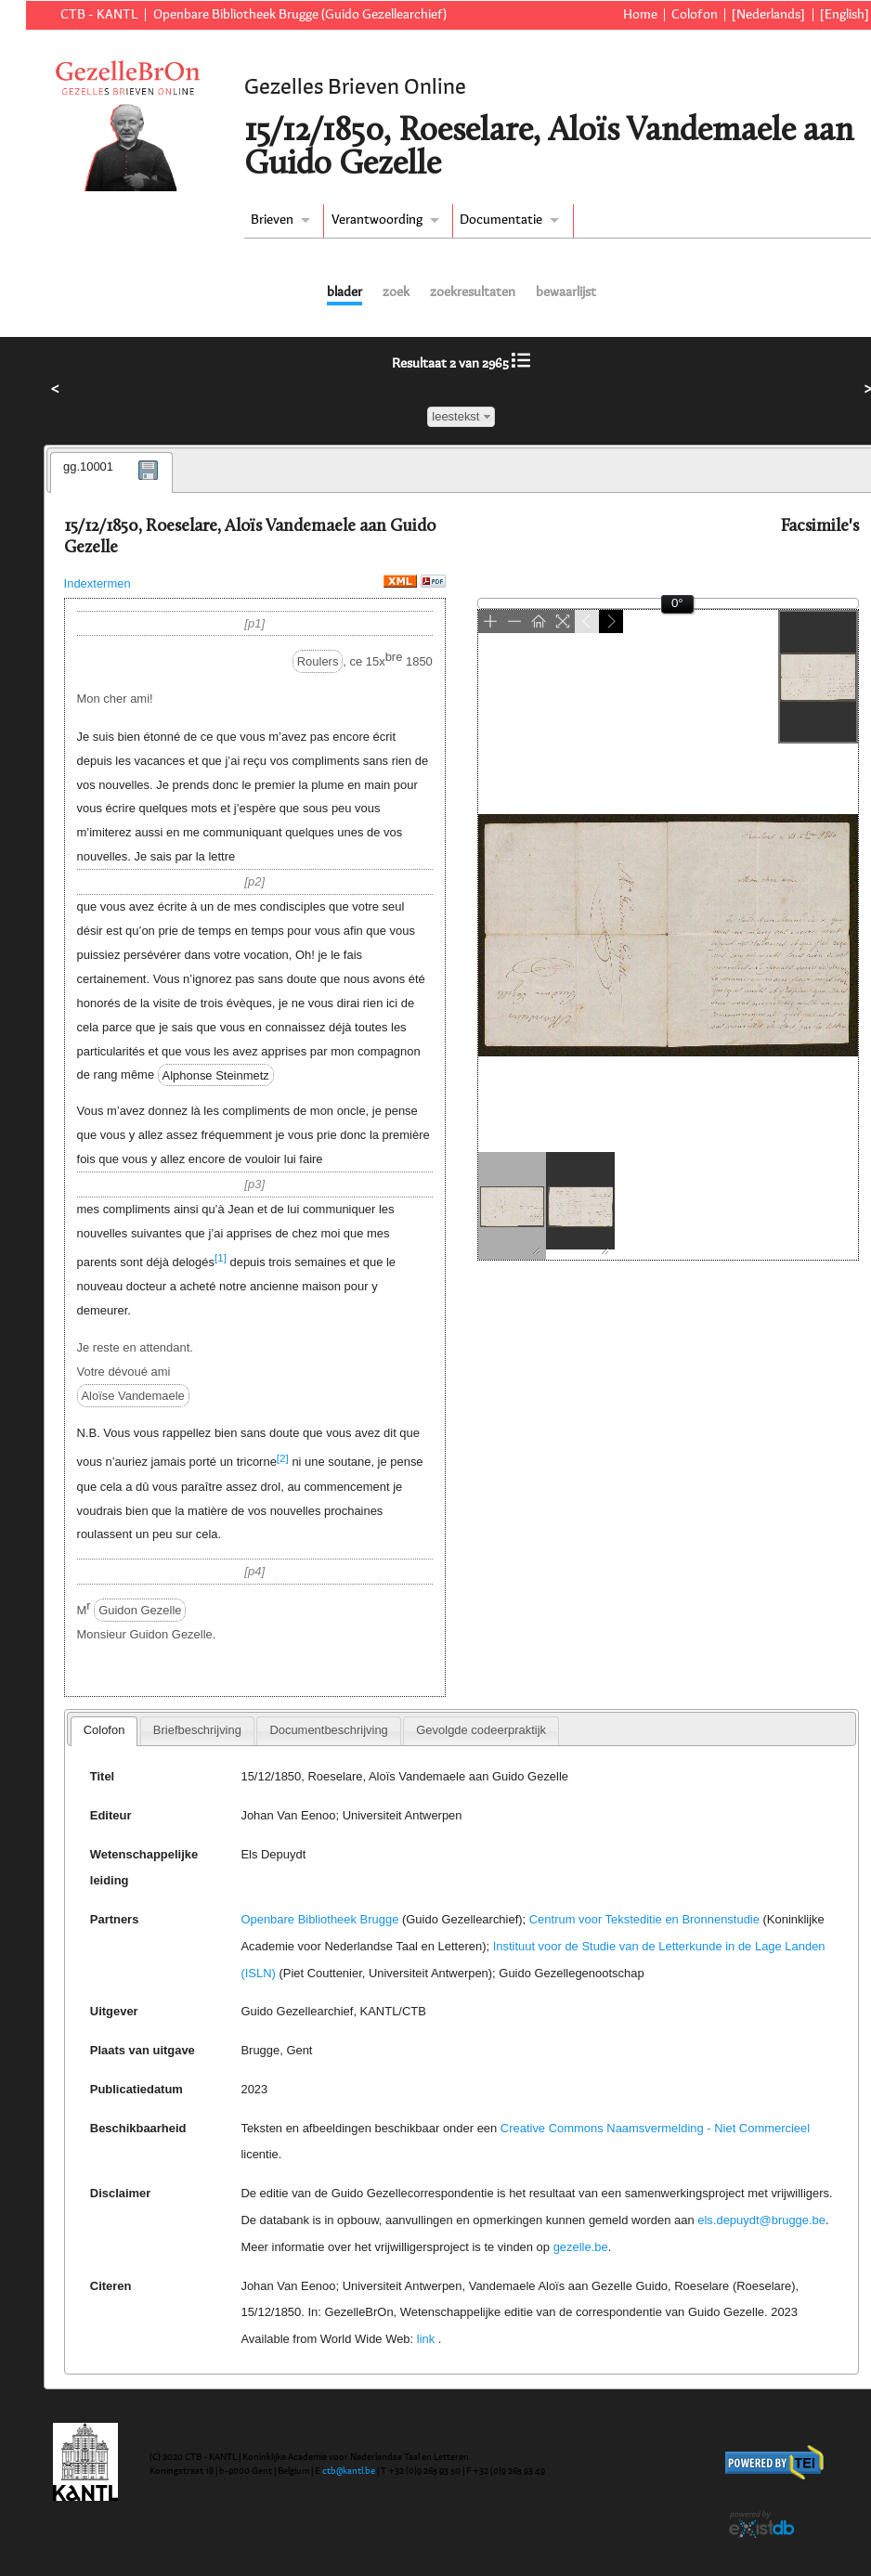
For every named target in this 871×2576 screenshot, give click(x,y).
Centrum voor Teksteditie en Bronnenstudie (644, 1919)
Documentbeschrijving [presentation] (328, 1730)
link (426, 2339)
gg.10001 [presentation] (88, 466)
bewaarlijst (566, 292)
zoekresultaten (472, 292)
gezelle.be (580, 2247)
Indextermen (97, 583)
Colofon (694, 14)
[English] (844, 14)
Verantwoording (377, 220)
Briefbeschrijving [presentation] (197, 1730)
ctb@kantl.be (348, 2471)
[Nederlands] (768, 14)
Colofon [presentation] (104, 1730)
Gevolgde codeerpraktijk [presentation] (481, 1730)
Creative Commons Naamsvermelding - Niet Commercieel (655, 2128)
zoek (396, 292)
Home (640, 14)
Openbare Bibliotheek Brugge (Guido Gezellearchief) (300, 14)
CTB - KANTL (99, 14)
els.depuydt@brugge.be (761, 2220)
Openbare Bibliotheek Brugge (319, 1919)
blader (344, 292)
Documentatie (501, 220)
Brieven (272, 220)
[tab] (111, 472)
